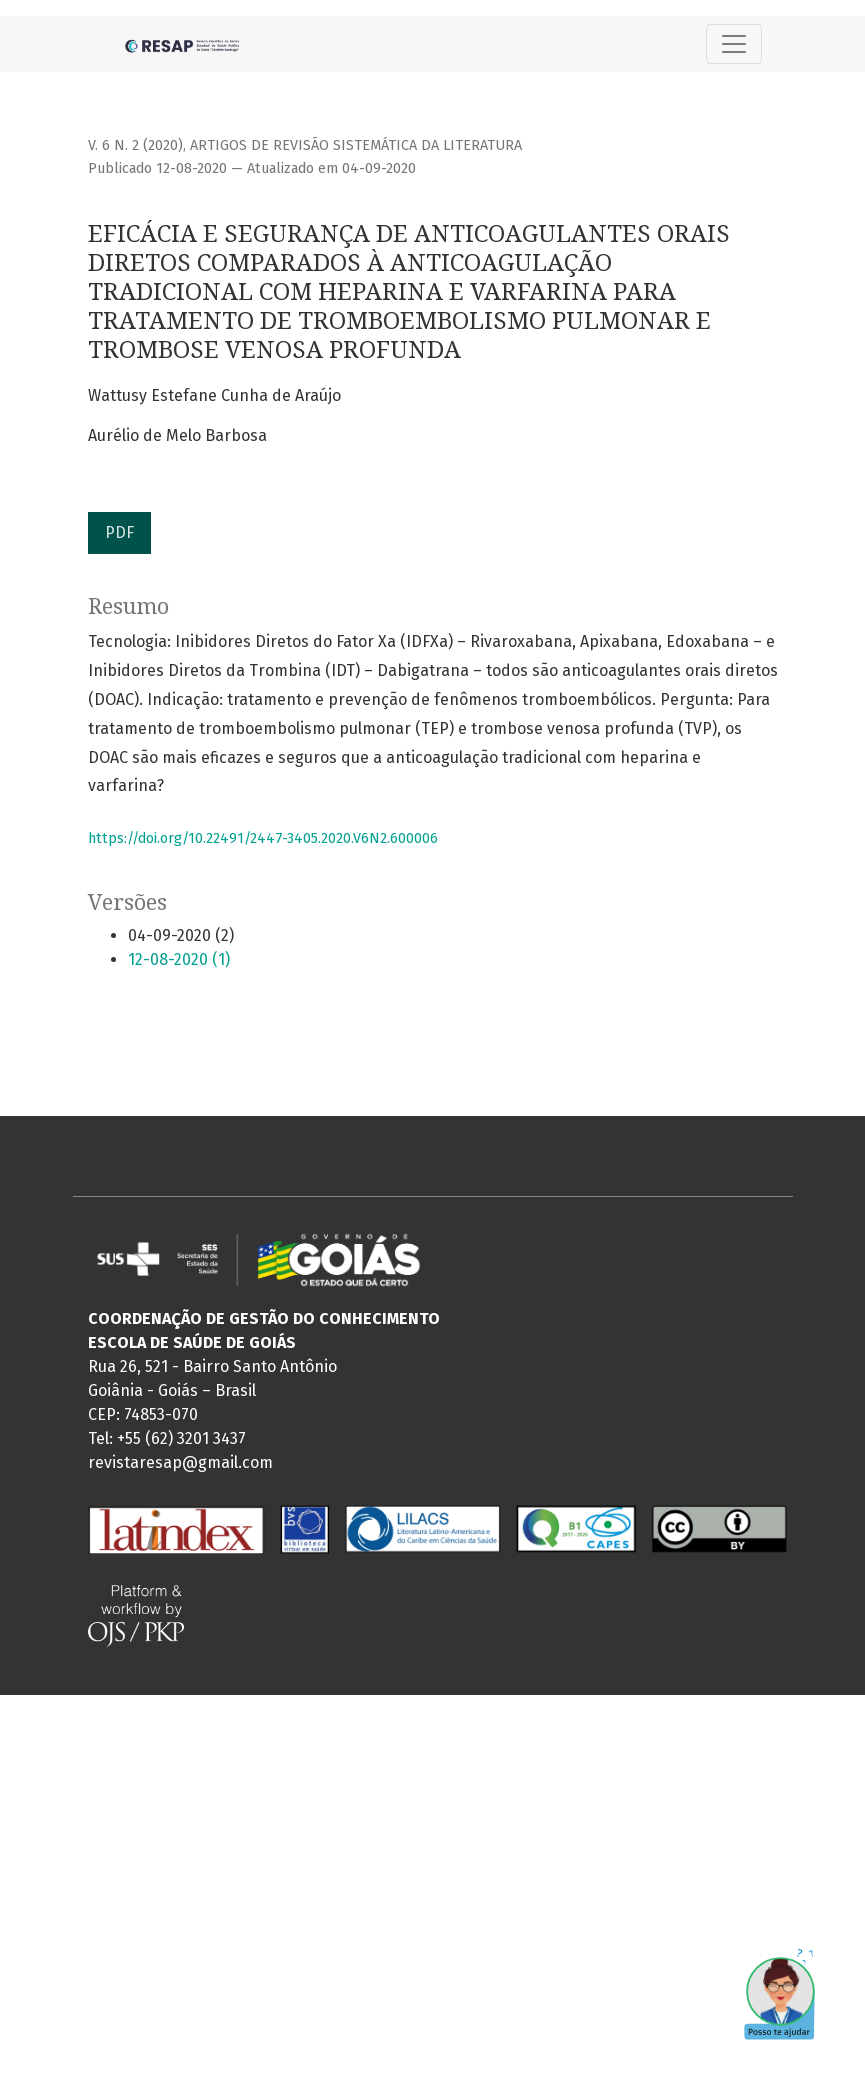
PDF (119, 532)
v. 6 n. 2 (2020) (135, 145)
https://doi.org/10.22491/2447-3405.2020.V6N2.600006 (263, 838)
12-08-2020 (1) (179, 959)
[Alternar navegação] (734, 44)
